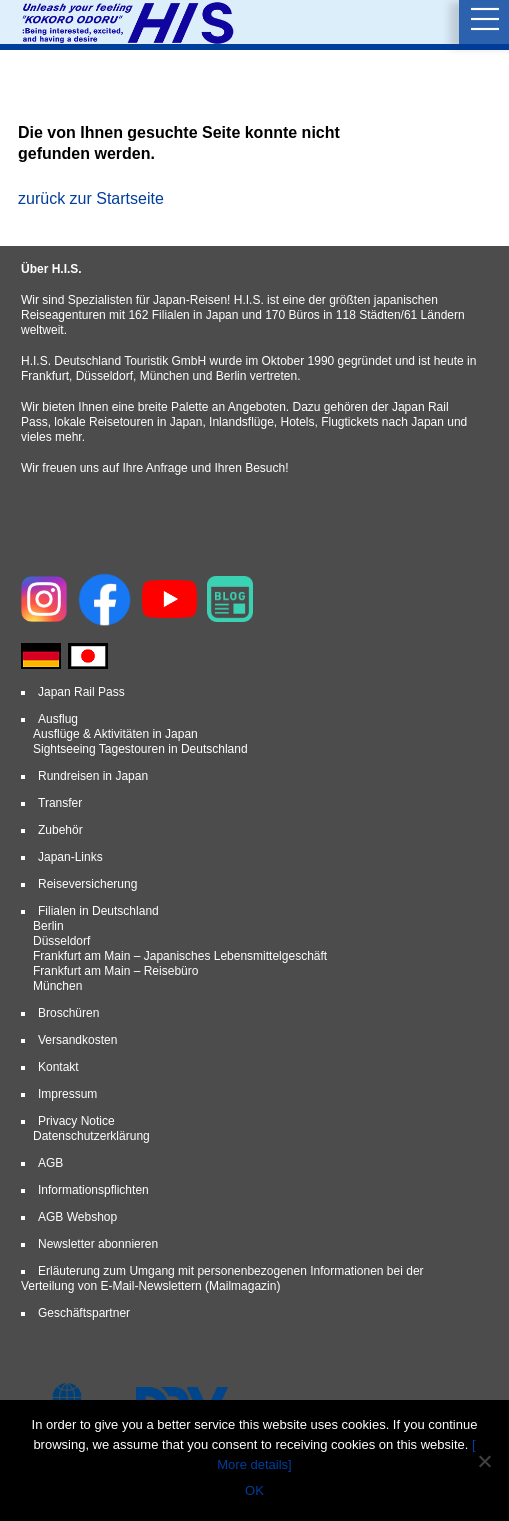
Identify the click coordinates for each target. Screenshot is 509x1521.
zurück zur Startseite (91, 198)
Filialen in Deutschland (98, 911)
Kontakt (58, 1067)
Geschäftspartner (84, 1313)
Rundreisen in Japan (93, 776)
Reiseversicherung (87, 884)
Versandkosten (77, 1040)
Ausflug (58, 719)
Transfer (60, 803)
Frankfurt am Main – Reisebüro (115, 971)
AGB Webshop (77, 1217)
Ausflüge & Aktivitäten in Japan (115, 734)
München (57, 986)
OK (254, 1490)
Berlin (48, 926)
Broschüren (68, 1013)
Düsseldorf (61, 941)
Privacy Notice (76, 1121)
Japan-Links (70, 857)
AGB (50, 1163)
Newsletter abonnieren (98, 1244)
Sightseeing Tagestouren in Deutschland (140, 749)
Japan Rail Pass (81, 692)
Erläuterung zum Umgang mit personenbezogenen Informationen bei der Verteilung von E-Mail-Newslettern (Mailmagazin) (222, 1278)
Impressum (67, 1094)
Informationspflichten (93, 1190)
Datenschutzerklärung (91, 1136)
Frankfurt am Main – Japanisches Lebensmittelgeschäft (180, 956)
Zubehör (60, 830)
